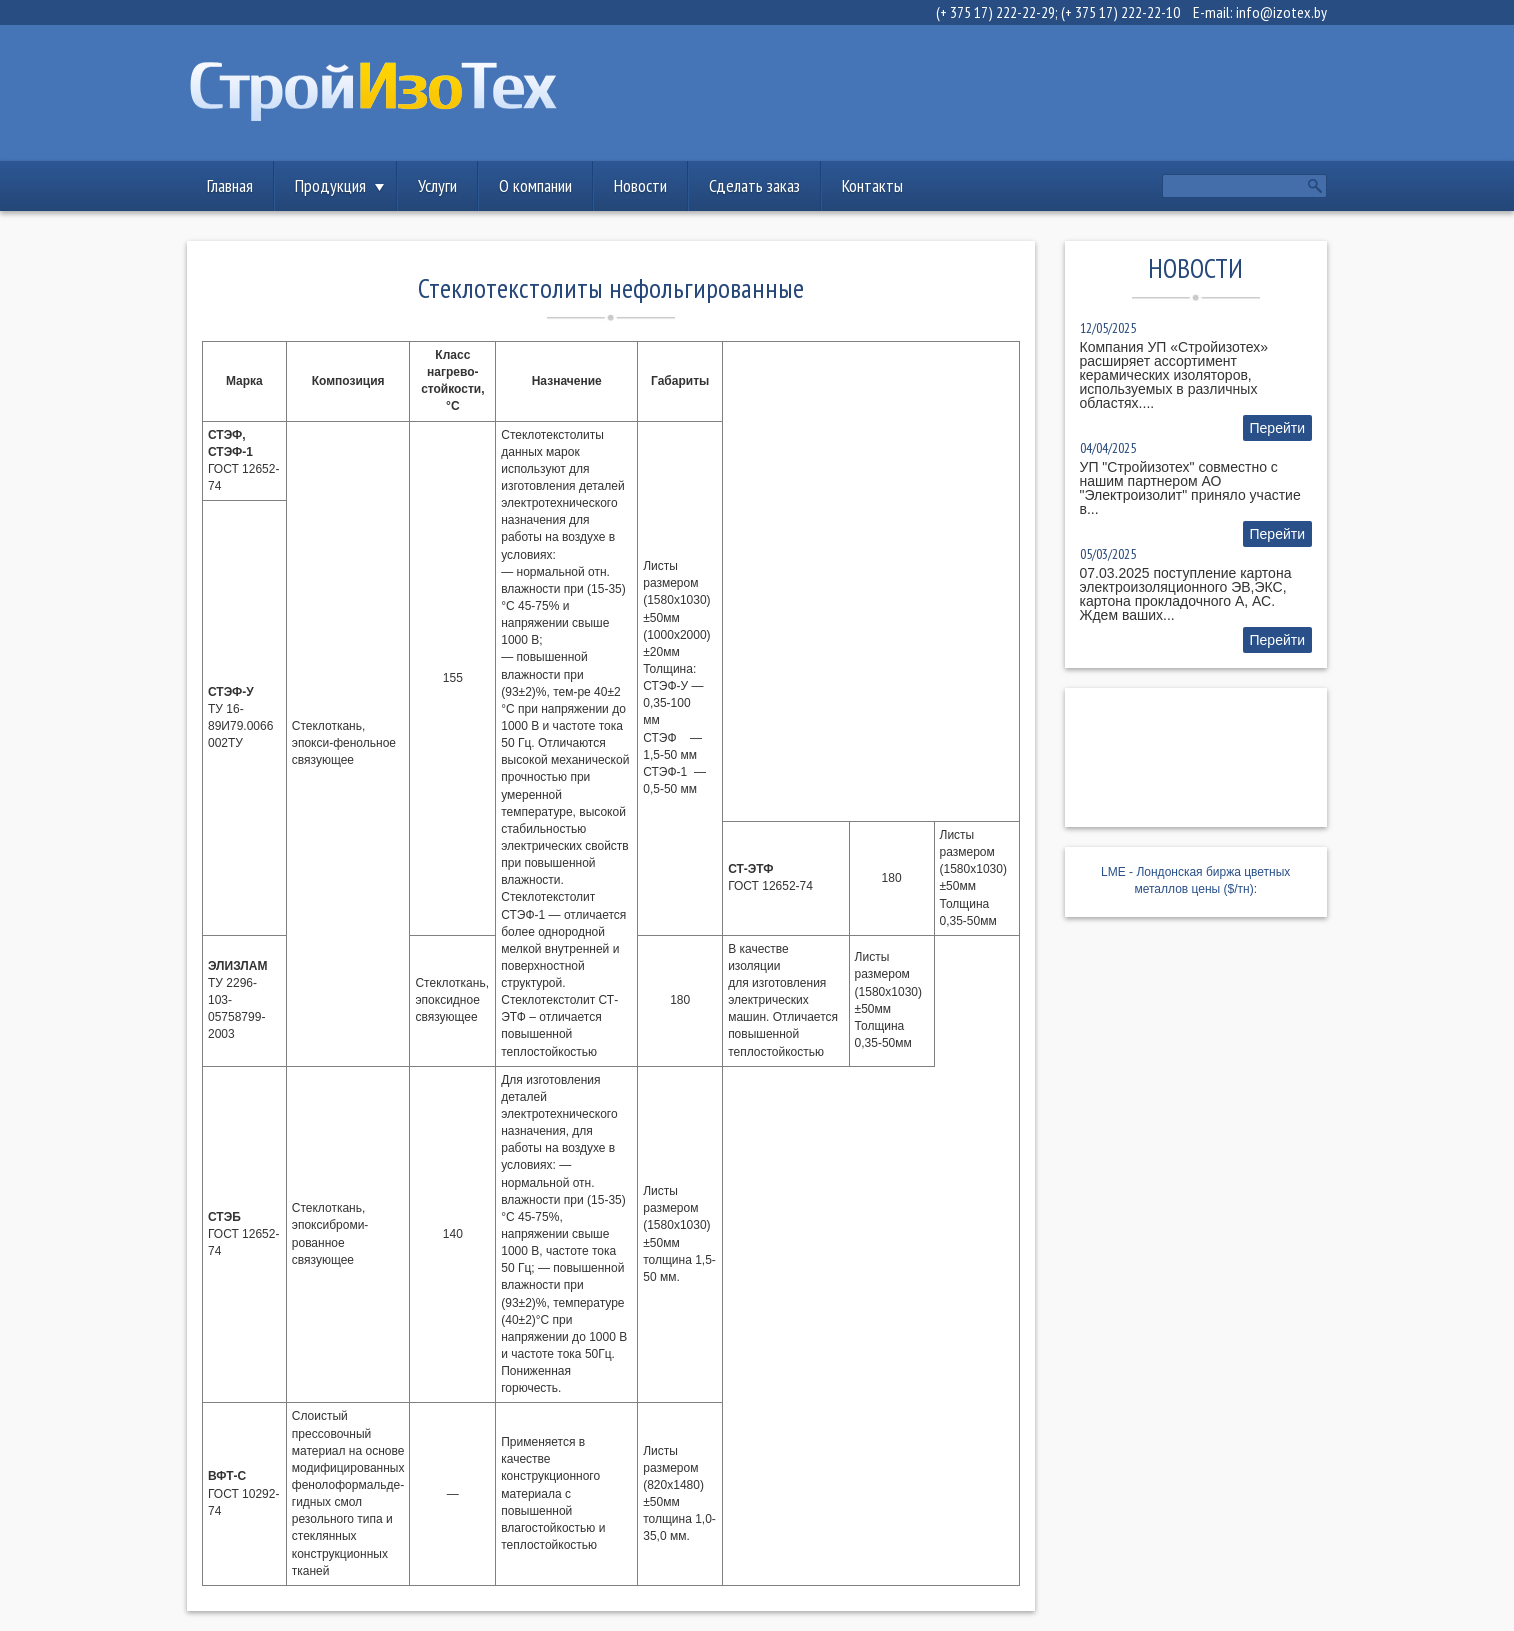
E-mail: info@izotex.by (1260, 12)
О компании (535, 185)
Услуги (437, 185)
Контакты (872, 185)
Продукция (330, 185)
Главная (230, 185)
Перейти (1277, 428)
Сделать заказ (754, 185)
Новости (640, 185)
